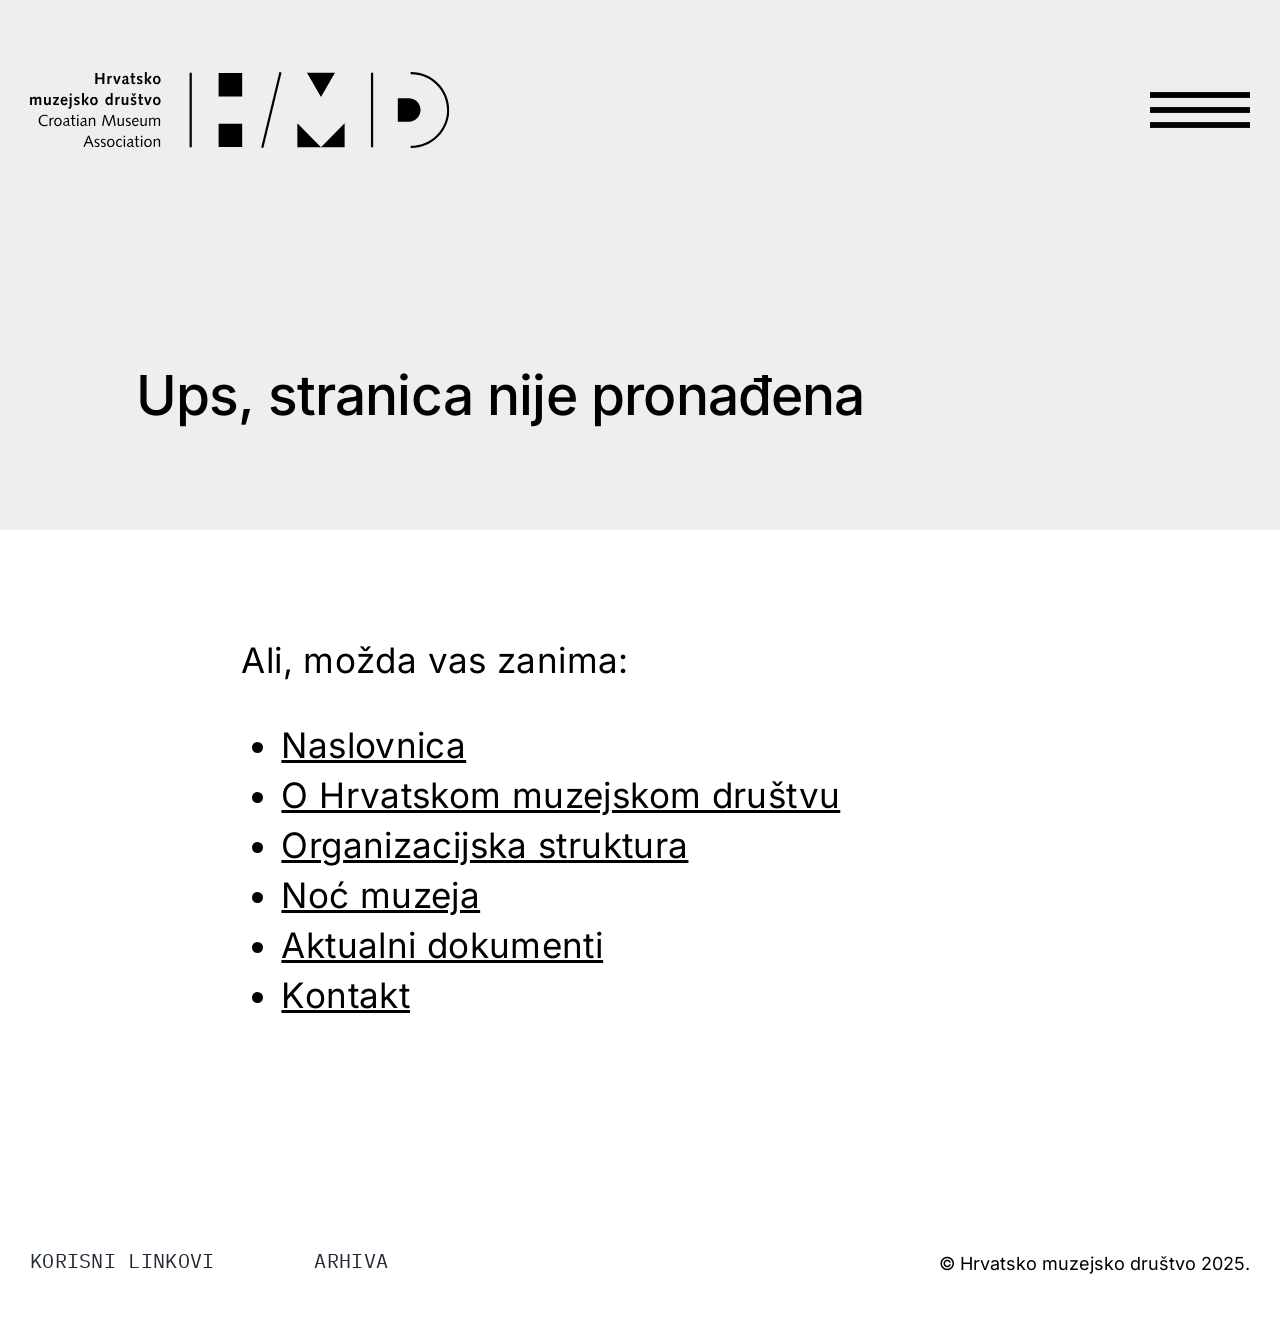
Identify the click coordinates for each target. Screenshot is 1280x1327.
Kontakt (345, 995)
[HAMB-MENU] (1200, 72)
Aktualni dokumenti (442, 945)
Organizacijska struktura (484, 845)
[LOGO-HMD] (240, 84)
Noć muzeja (380, 895)
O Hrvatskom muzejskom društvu (560, 795)
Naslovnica (373, 745)
